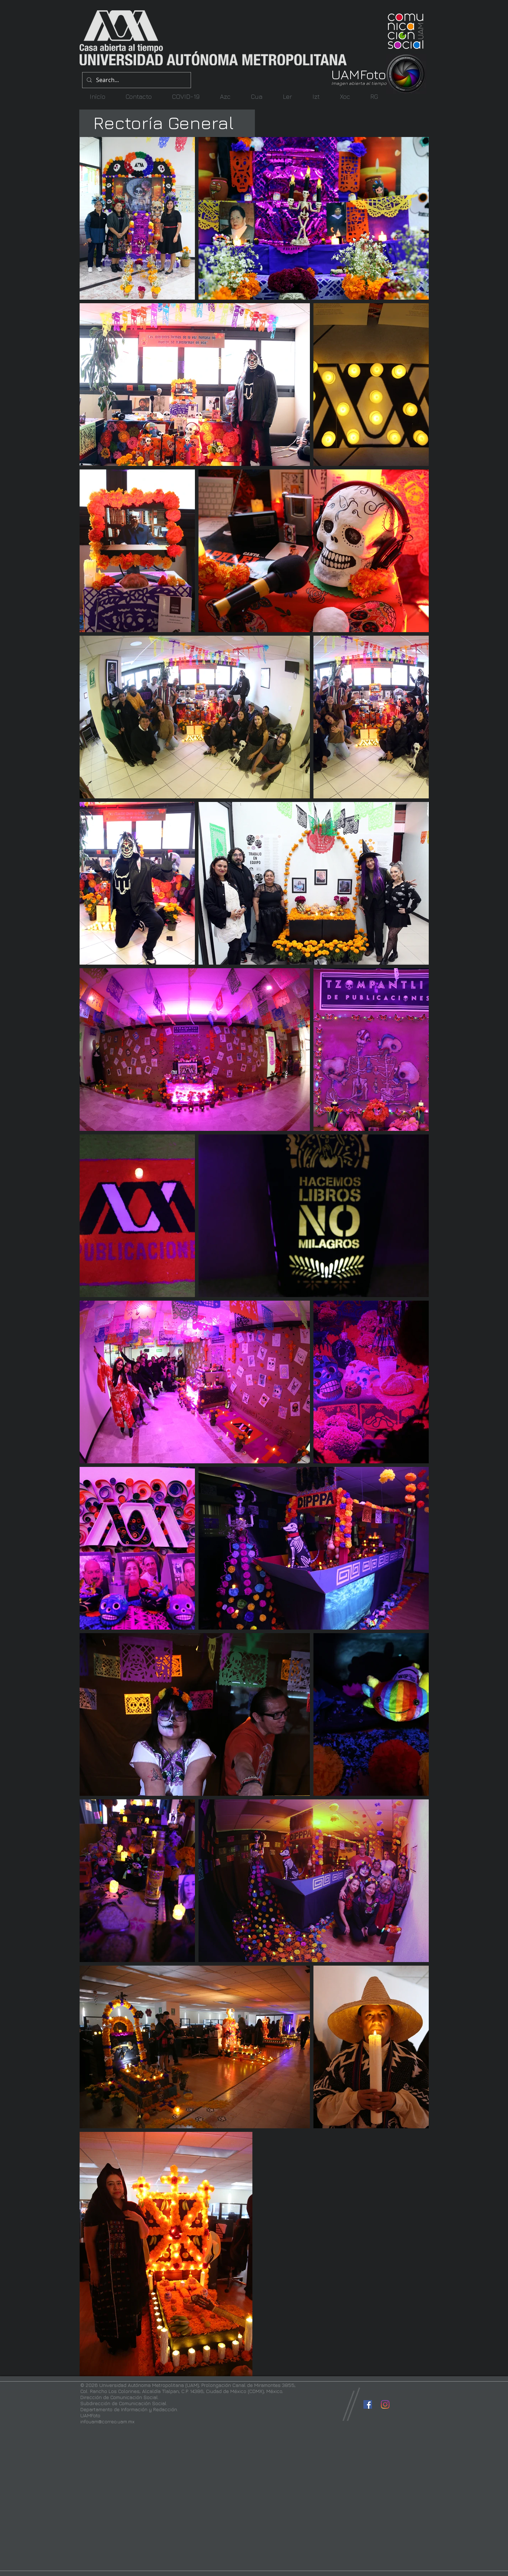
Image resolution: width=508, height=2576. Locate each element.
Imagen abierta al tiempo (359, 83)
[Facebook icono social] (367, 2404)
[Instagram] (385, 2404)
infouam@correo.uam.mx (107, 2421)
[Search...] (136, 80)
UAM (345, 74)
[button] (225, 96)
